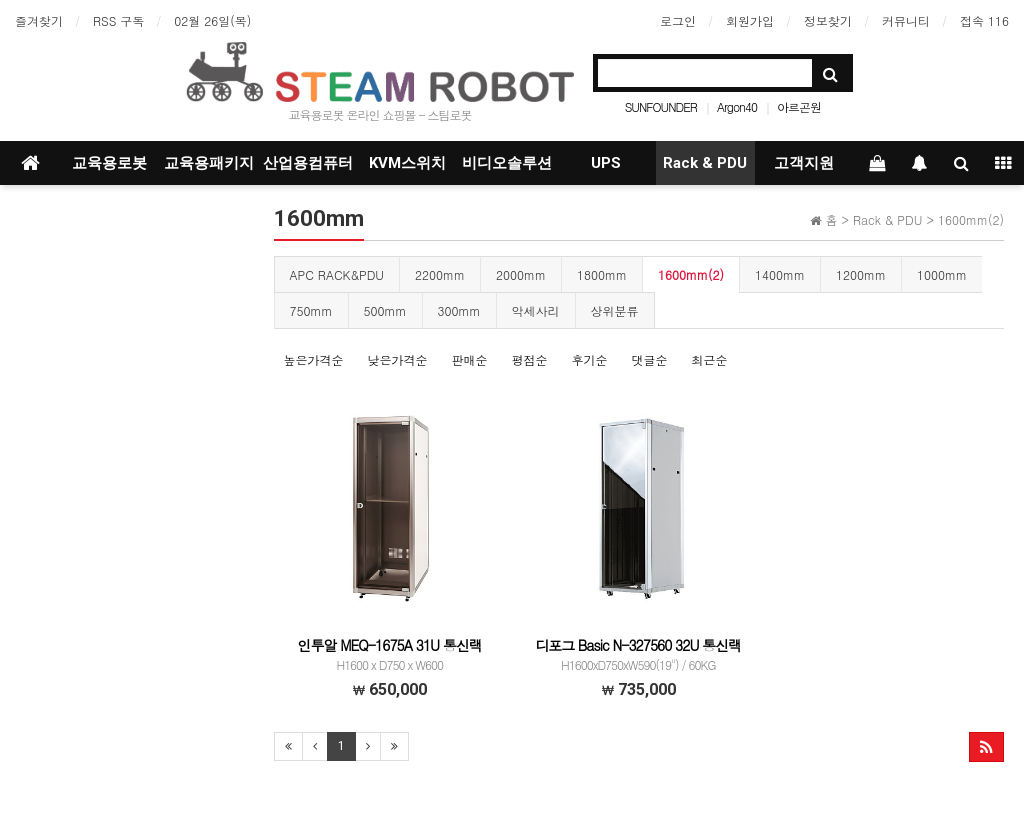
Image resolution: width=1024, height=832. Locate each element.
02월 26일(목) (212, 20)
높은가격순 (314, 359)
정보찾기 (828, 20)
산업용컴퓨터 (308, 163)
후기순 (590, 359)
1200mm (861, 274)
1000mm (942, 274)
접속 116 (984, 20)
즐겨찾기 (39, 20)
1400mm (780, 274)
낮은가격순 (398, 359)
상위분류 (615, 310)
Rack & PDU (705, 163)
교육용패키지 (209, 163)
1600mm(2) (691, 274)
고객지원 (804, 163)
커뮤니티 (906, 20)
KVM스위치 (407, 163)
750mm (311, 310)
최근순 (710, 359)
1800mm (602, 274)
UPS (606, 163)
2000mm (521, 274)
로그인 (678, 20)
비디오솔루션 (507, 163)
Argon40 (737, 106)
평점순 (530, 359)
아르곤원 (799, 106)
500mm (385, 310)
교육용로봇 (109, 163)
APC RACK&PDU (337, 274)
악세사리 (536, 310)
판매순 (470, 359)
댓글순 (650, 359)
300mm (459, 310)
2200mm (440, 274)
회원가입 (750, 20)
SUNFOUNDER (661, 106)
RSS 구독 (118, 20)
